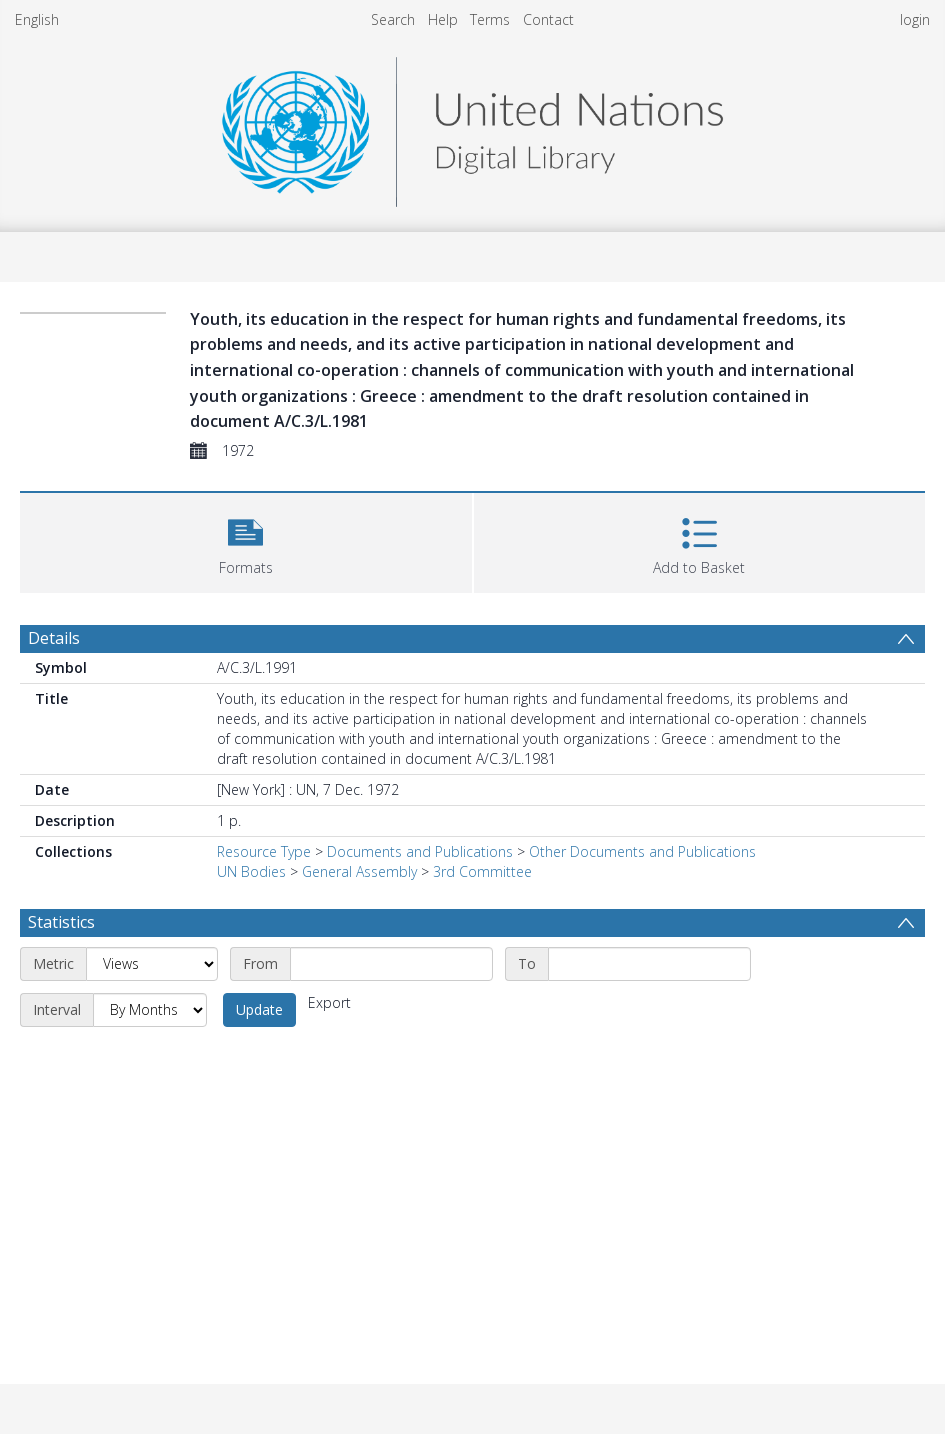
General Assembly (359, 871)
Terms (490, 19)
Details (54, 638)
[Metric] (152, 964)
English (37, 19)
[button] (246, 540)
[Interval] (150, 1010)
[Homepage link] (472, 126)
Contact (548, 19)
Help (443, 19)
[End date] (649, 964)
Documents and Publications (420, 851)
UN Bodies (251, 871)
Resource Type (264, 851)
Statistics (61, 922)
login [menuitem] (915, 19)
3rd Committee (482, 871)
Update (259, 1009)
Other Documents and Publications (642, 851)
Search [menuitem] (393, 19)
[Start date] (391, 964)
